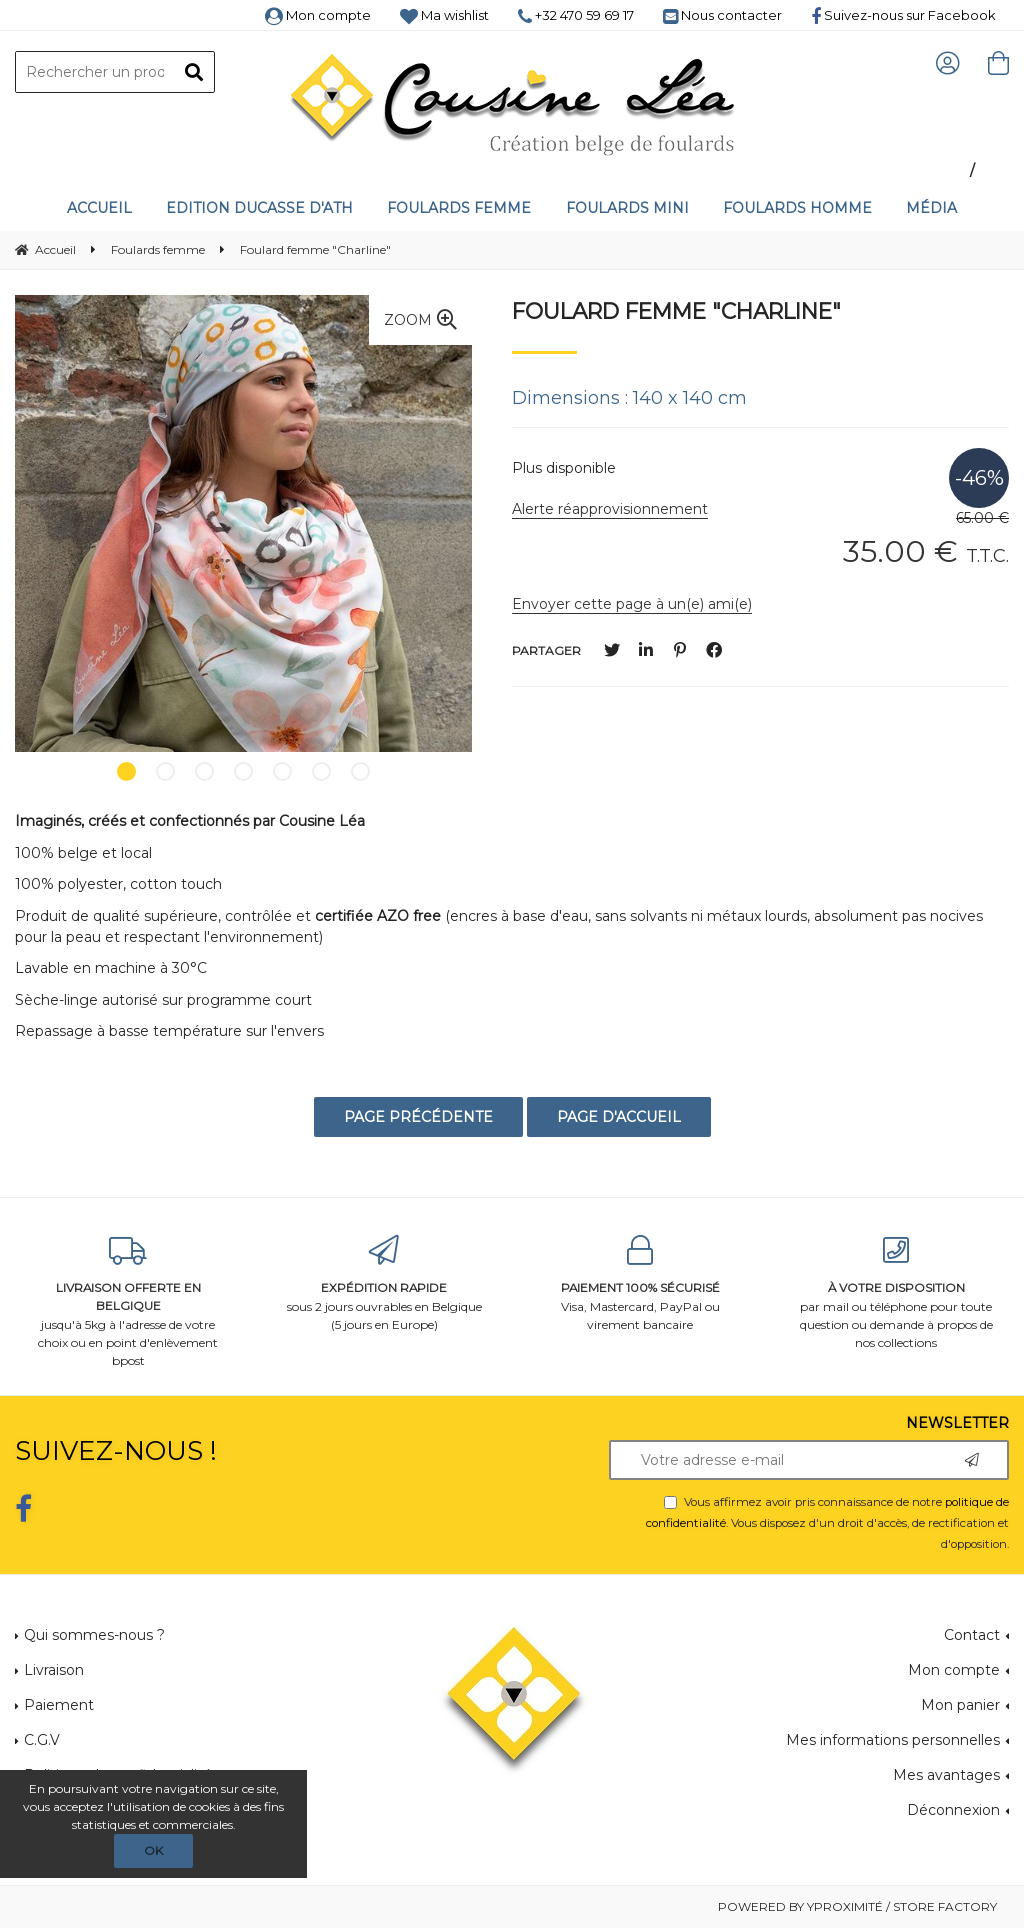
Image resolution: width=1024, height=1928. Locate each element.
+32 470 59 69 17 (576, 15)
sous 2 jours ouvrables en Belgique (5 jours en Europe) (384, 1283)
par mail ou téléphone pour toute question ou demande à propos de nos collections (896, 1292)
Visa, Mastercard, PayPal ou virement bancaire (640, 1283)
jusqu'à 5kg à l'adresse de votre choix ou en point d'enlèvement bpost (128, 1301)
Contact (972, 1635)
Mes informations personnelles (893, 1740)
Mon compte (318, 15)
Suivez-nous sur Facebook (903, 15)
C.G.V (42, 1740)
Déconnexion (953, 1810)
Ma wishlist (444, 15)
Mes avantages (946, 1775)
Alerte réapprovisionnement (610, 509)
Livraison (54, 1670)
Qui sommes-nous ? (94, 1635)
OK (153, 1850)
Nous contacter (722, 15)
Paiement (59, 1705)
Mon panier (960, 1705)
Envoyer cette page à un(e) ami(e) (632, 604)
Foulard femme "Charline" (676, 311)
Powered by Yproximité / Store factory (857, 1906)
